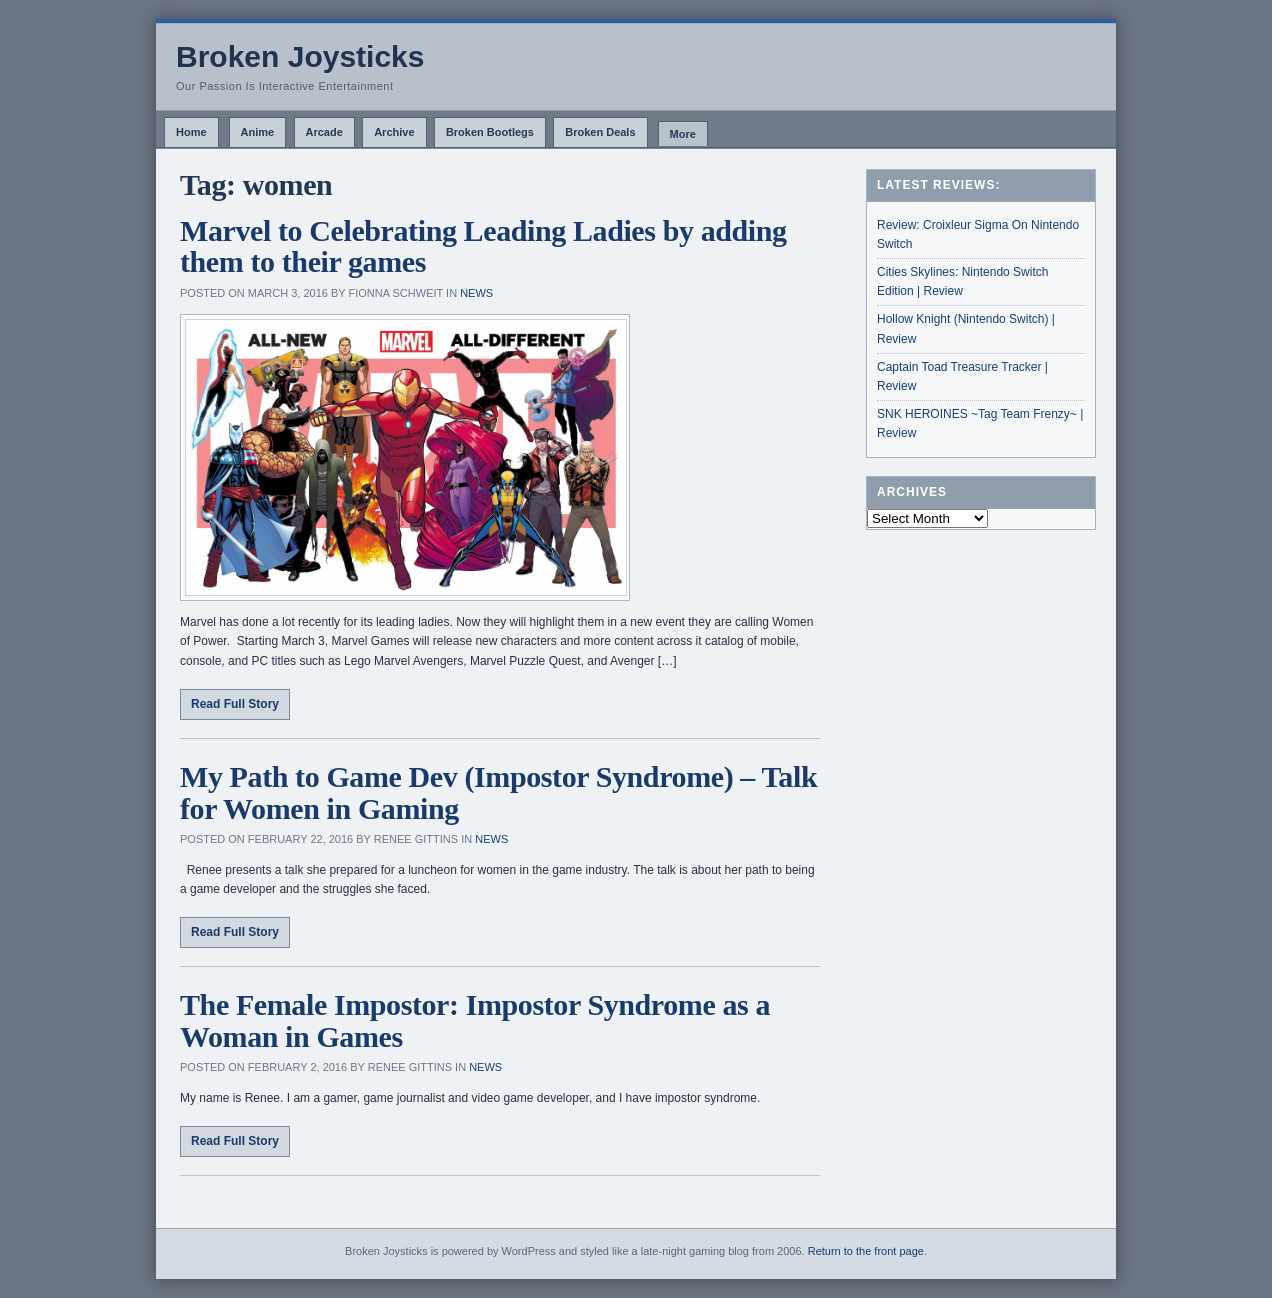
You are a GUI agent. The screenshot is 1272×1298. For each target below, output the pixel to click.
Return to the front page (866, 1251)
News (476, 293)
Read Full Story (235, 704)
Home (191, 132)
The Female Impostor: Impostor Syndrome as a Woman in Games (475, 1020)
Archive (394, 132)
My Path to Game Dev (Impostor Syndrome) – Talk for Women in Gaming (498, 792)
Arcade (324, 132)
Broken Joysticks (300, 56)
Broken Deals (600, 132)
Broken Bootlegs (490, 132)
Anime (258, 132)
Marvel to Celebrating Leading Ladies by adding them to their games (483, 246)
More (683, 134)
